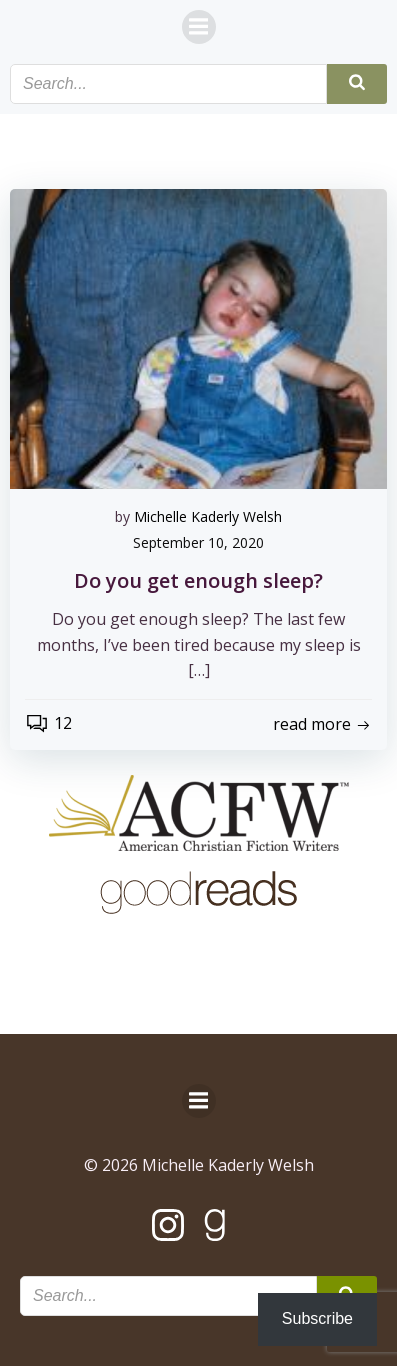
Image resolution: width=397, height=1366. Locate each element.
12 (48, 723)
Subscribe (317, 1318)
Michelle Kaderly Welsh (208, 516)
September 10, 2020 (198, 542)
